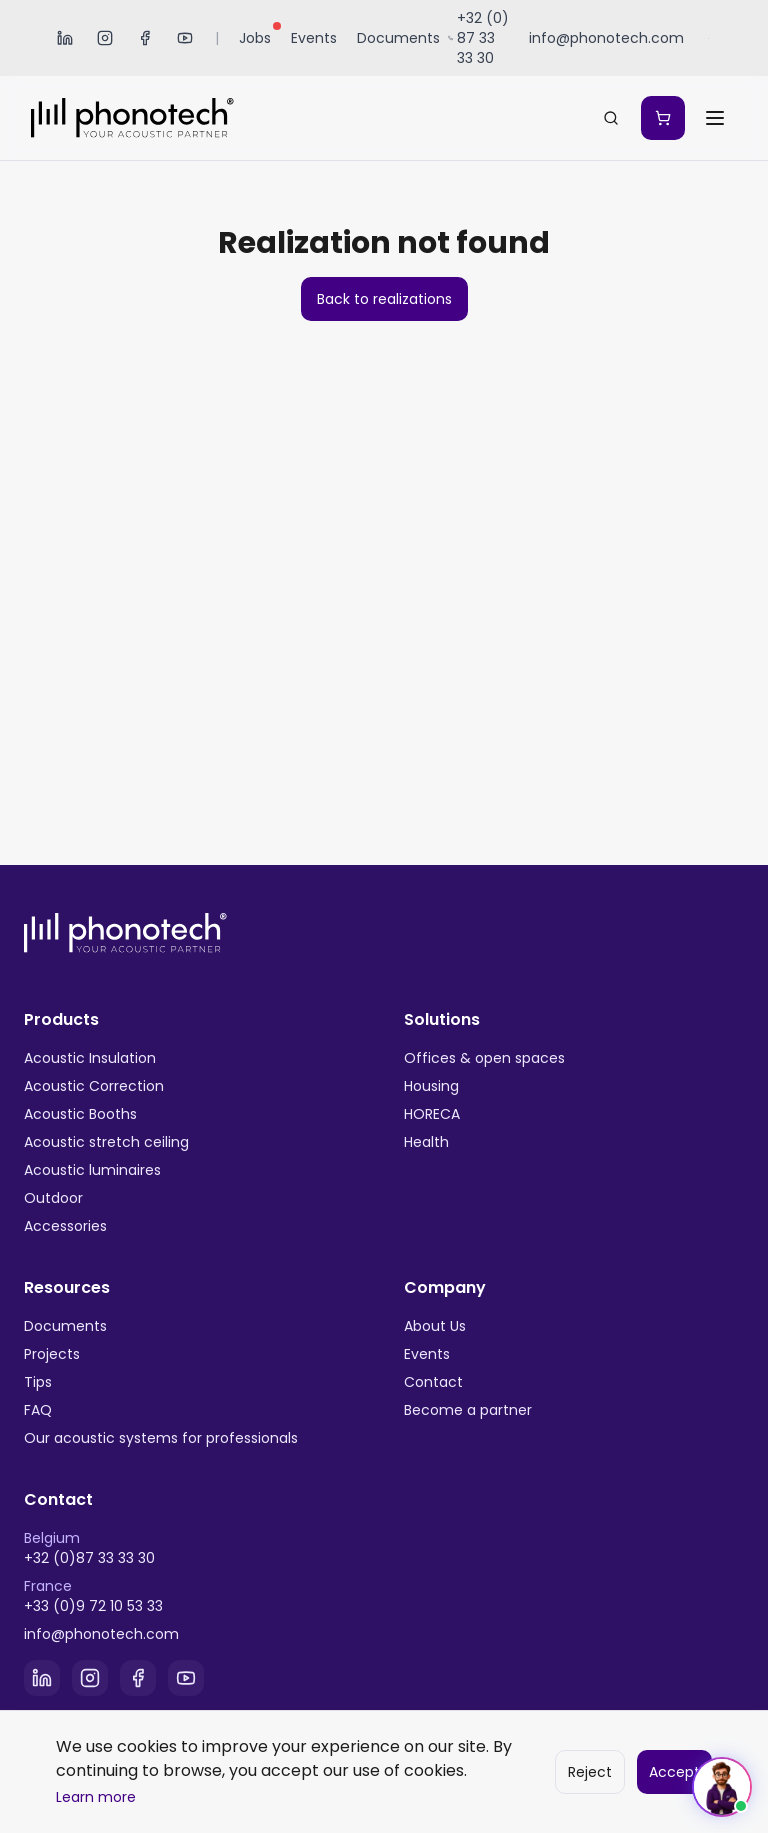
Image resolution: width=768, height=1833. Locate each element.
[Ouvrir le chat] (722, 1787)
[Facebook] (145, 38)
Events (314, 38)
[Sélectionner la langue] (710, 38)
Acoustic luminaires (92, 1170)
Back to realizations (384, 299)
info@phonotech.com (101, 1634)
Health (426, 1142)
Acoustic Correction (94, 1086)
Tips (38, 1382)
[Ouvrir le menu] (715, 118)
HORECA (432, 1114)
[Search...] (611, 118)
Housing (431, 1086)
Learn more (96, 1797)
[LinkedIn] (65, 38)
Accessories (65, 1226)
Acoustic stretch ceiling (106, 1142)
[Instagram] (105, 38)
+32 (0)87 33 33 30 (89, 1558)
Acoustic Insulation (90, 1058)
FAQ (38, 1410)
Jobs (259, 36)
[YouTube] (185, 38)
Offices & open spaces (484, 1058)
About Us (435, 1326)
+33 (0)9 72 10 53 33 (93, 1606)
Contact (433, 1382)
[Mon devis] (663, 118)
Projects (52, 1354)
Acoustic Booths (80, 1114)
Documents (398, 38)
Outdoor (53, 1198)
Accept (674, 1772)
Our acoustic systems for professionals (161, 1438)
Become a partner (468, 1410)
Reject (590, 1772)
